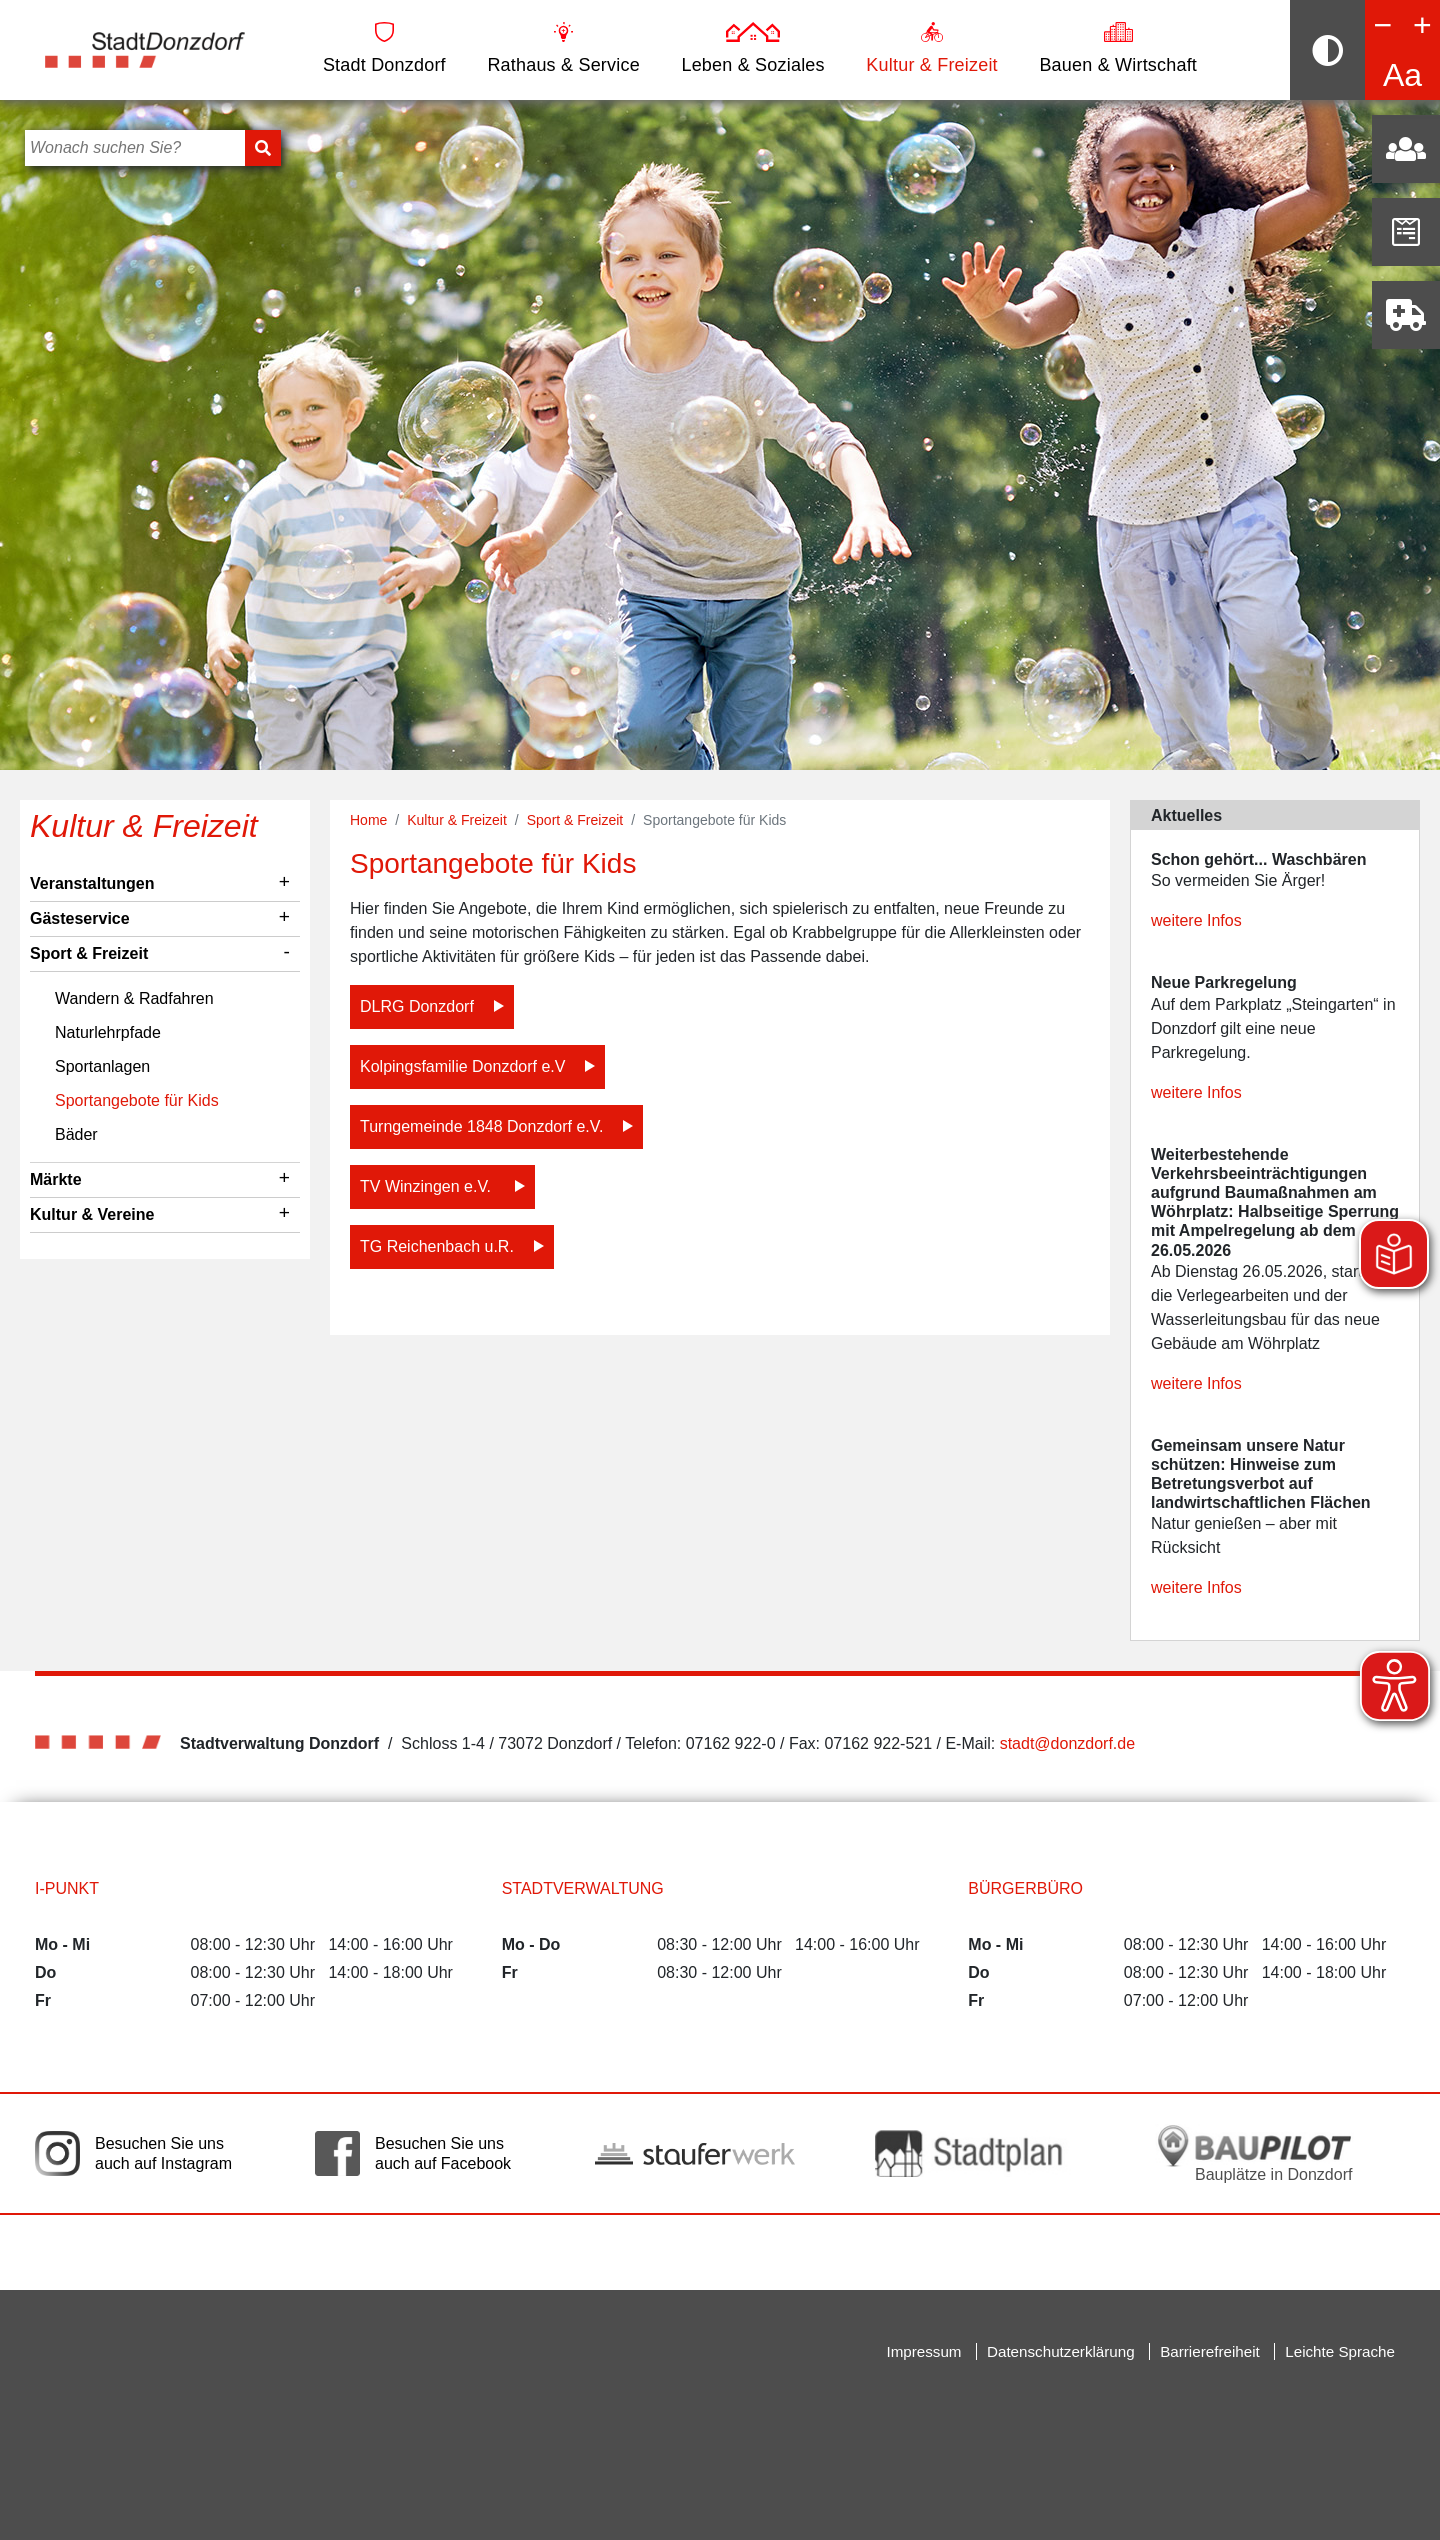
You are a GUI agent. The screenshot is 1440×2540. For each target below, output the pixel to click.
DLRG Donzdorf (417, 1006)
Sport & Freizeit (89, 953)
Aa (1402, 75)
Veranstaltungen (92, 883)
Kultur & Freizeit (931, 48)
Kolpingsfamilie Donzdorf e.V (462, 1066)
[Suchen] (263, 148)
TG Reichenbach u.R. (437, 1246)
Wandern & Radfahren (134, 998)
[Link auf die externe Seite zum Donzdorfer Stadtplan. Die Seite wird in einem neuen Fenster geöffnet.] (975, 2153)
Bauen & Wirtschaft (1118, 48)
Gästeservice (80, 918)
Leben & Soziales (752, 48)
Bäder (76, 1134)
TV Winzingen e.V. (427, 1186)
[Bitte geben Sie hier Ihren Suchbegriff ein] (135, 148)
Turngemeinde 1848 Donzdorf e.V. (481, 1126)
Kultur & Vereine (92, 1214)
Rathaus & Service (563, 48)
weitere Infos (1196, 920)
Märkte (56, 1179)
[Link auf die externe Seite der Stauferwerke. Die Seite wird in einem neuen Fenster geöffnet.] (695, 2154)
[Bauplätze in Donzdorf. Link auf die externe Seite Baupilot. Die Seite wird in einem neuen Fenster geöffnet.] (1255, 2153)
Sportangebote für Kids (137, 1100)
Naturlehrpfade (108, 1032)
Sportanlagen (102, 1066)
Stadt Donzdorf (384, 48)
